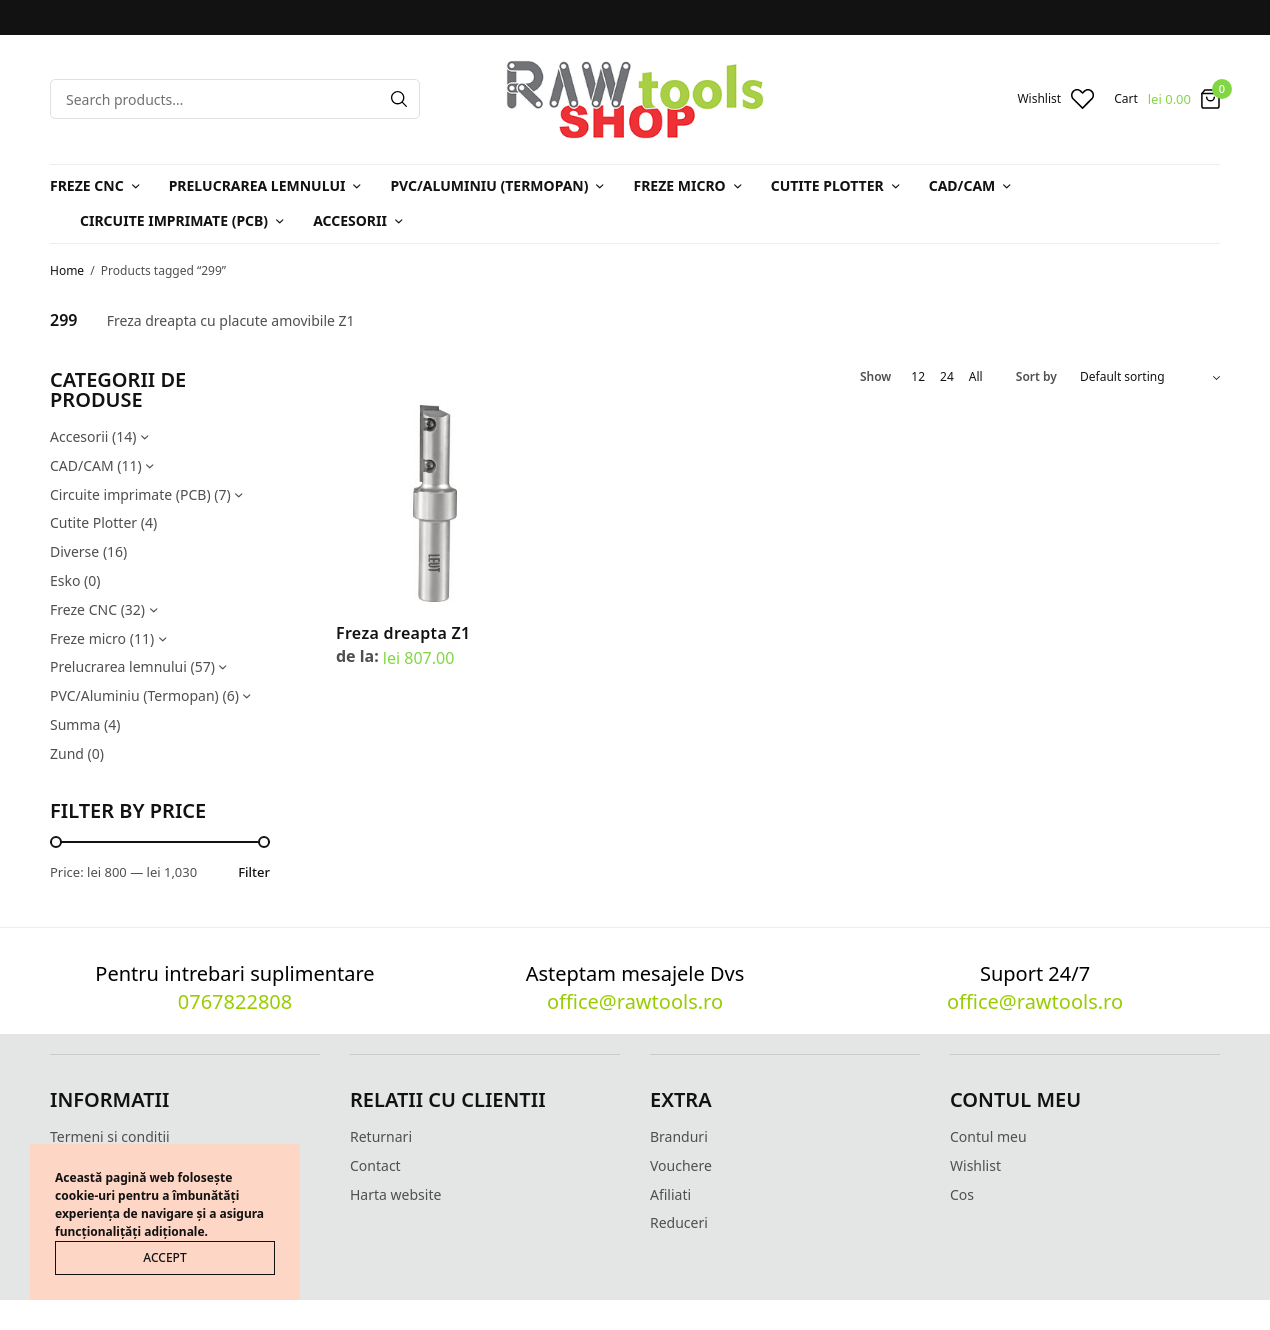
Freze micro (679, 185)
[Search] (399, 99)
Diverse (74, 551)
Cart (1126, 99)
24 (947, 377)
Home (67, 270)
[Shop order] (1150, 377)
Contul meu (988, 1136)
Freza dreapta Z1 (403, 633)
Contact (375, 1165)
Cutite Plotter (827, 185)
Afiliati (670, 1194)
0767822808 (235, 1001)
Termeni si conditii (110, 1136)
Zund (67, 753)
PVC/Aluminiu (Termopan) (489, 185)
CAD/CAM (962, 185)
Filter (254, 872)
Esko (65, 580)
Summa (75, 724)
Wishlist (975, 1165)
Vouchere (681, 1165)
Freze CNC (87, 185)
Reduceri (679, 1222)
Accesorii (350, 220)
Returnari (381, 1136)
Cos (962, 1194)
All (976, 377)
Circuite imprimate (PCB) (174, 220)
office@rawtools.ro (635, 1001)
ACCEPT (164, 1257)
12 (918, 377)
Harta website (395, 1194)
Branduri (679, 1136)
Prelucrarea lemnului (257, 185)
